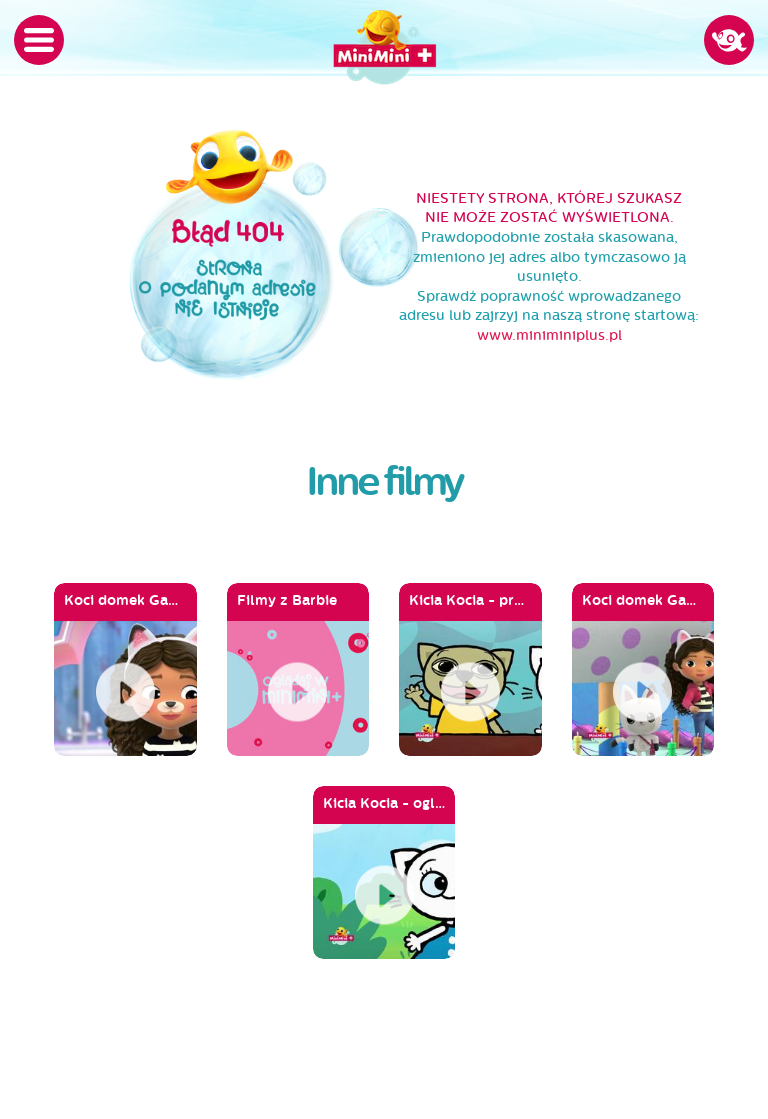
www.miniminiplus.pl (549, 335)
